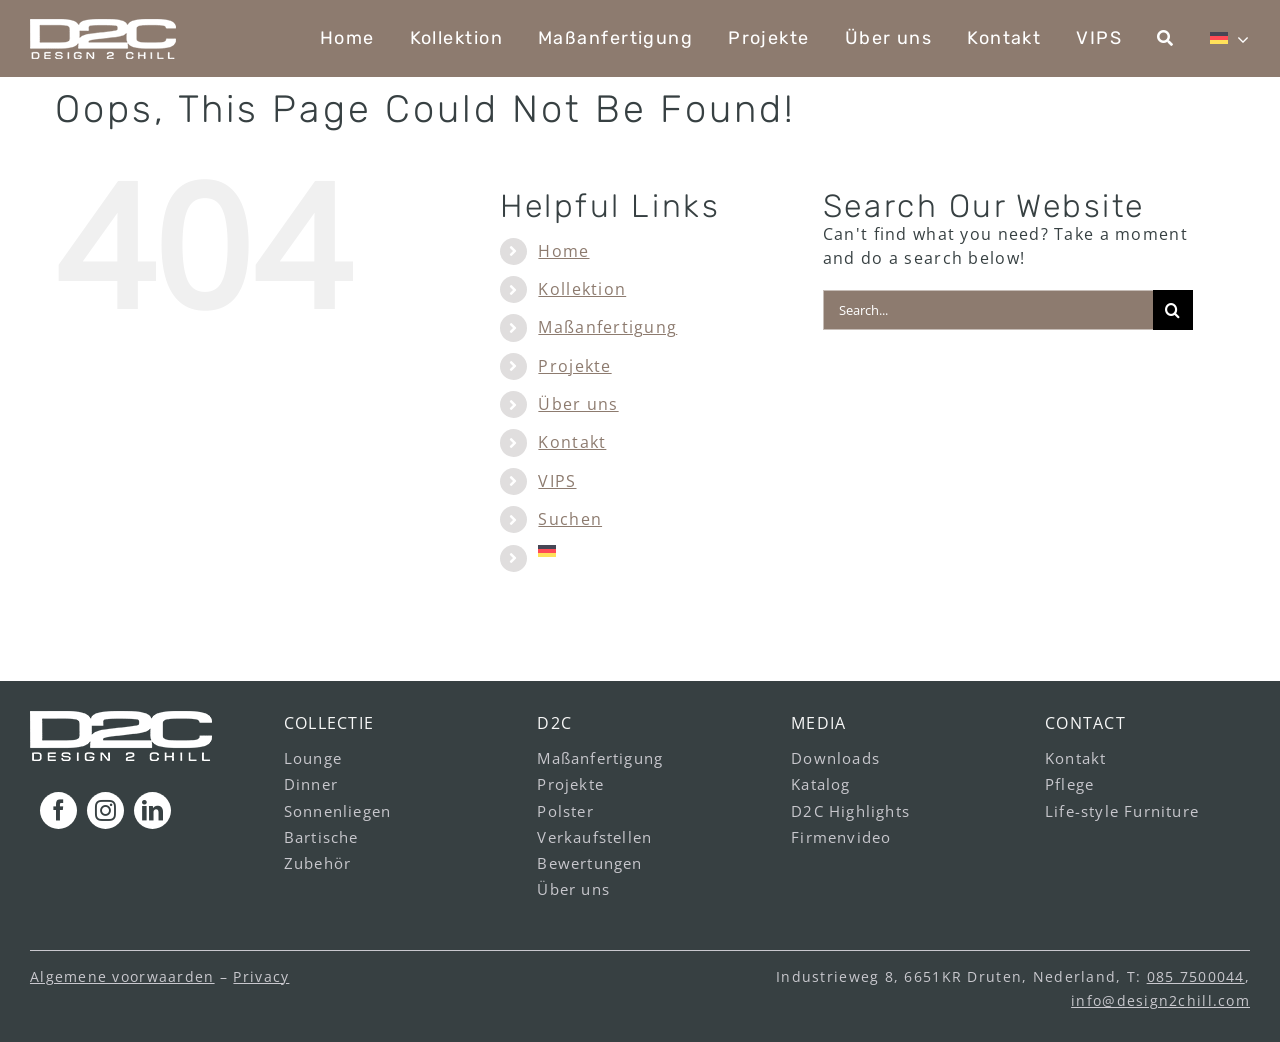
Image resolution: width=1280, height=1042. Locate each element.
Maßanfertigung (607, 327)
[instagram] (105, 810)
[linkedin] (152, 810)
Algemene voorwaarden (122, 976)
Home (563, 251)
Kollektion (582, 289)
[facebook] (58, 810)
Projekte (574, 366)
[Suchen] (1165, 38)
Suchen (570, 519)
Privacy (261, 976)
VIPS (557, 481)
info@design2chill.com (1160, 1000)
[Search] (1173, 310)
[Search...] (988, 310)
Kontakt (572, 442)
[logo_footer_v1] (121, 719)
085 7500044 (1196, 976)
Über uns (578, 404)
